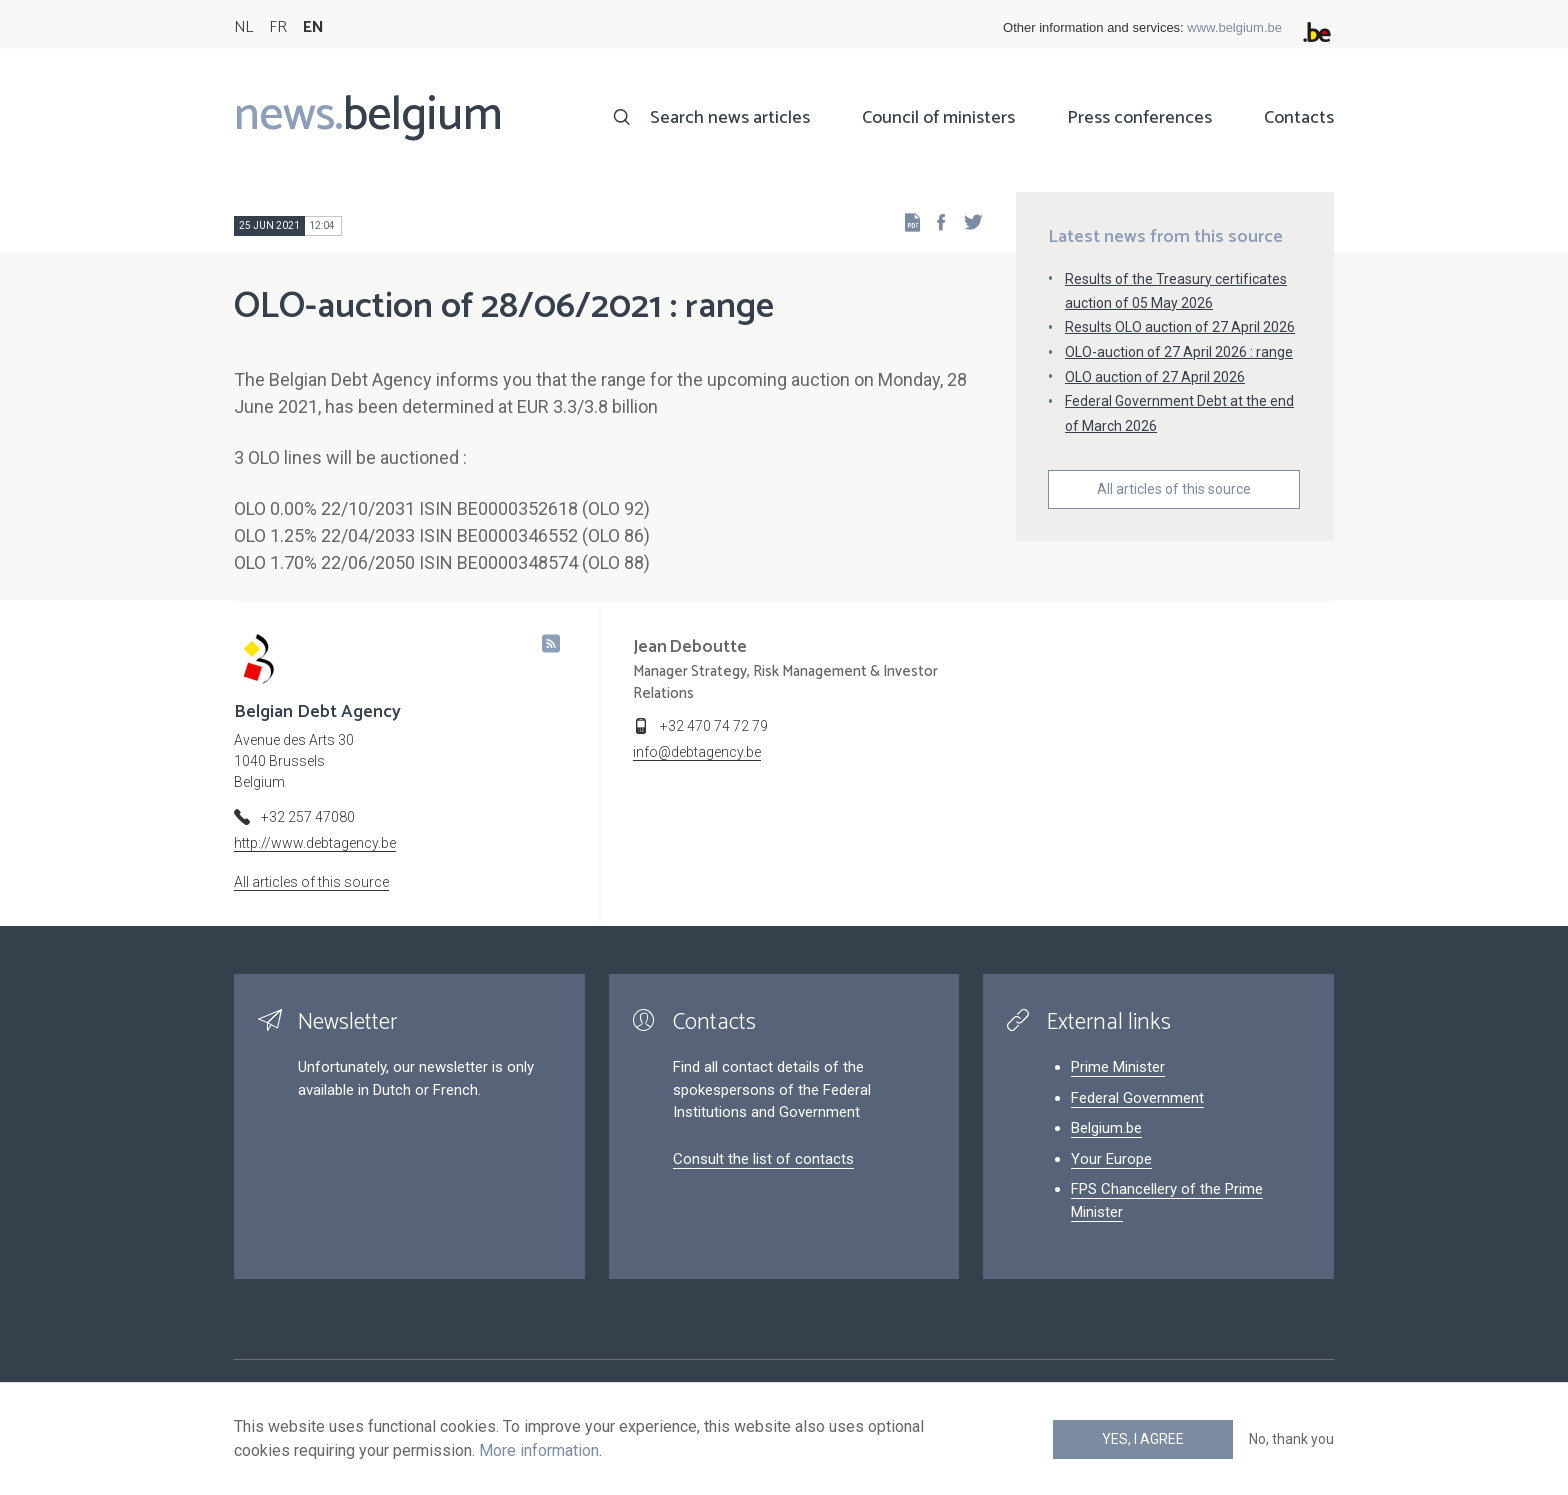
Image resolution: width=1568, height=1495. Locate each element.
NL (243, 27)
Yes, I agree (1143, 1439)
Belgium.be (1106, 1128)
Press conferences (1139, 118)
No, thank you (1291, 1439)
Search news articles (730, 118)
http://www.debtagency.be (315, 843)
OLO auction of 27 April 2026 (1155, 377)
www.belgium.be (1234, 27)
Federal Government (1137, 1098)
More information (539, 1450)
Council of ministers (938, 118)
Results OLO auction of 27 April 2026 (1180, 327)
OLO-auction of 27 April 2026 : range (1179, 352)
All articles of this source (1174, 489)
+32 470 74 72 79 (714, 726)
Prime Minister (1118, 1067)
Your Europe (1111, 1159)
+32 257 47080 (308, 817)
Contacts (1299, 118)
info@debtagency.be (697, 752)
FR (278, 27)
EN (313, 27)
